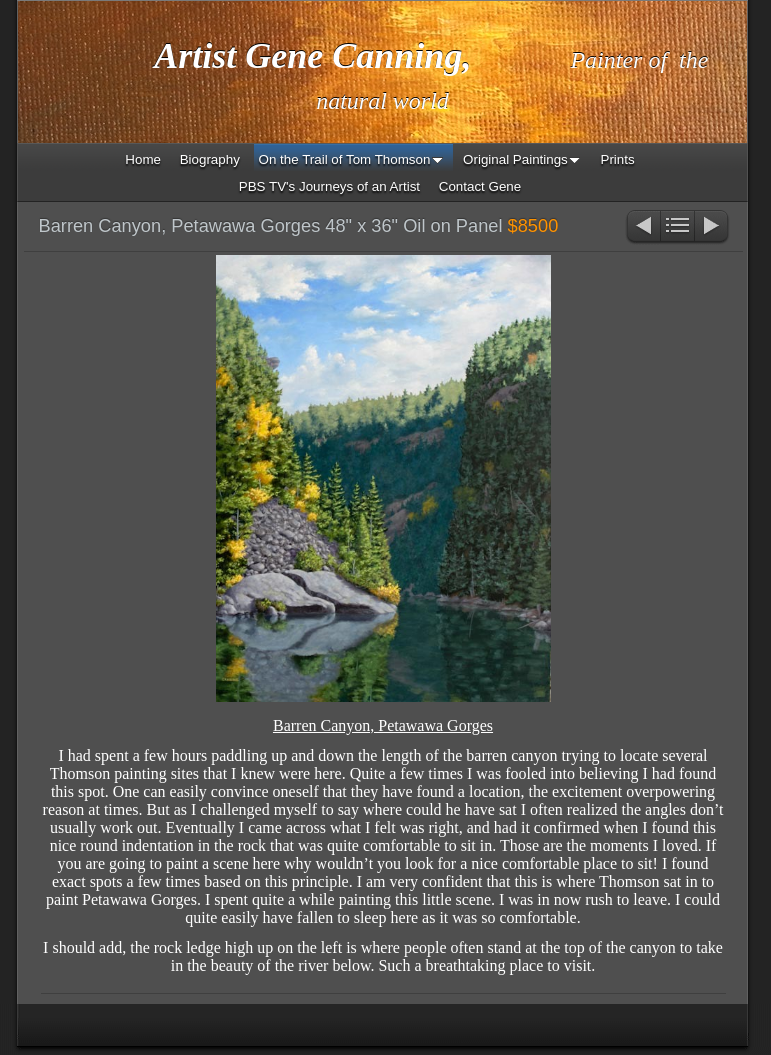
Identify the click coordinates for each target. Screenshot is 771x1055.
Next (712, 227)
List (677, 227)
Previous (642, 227)
